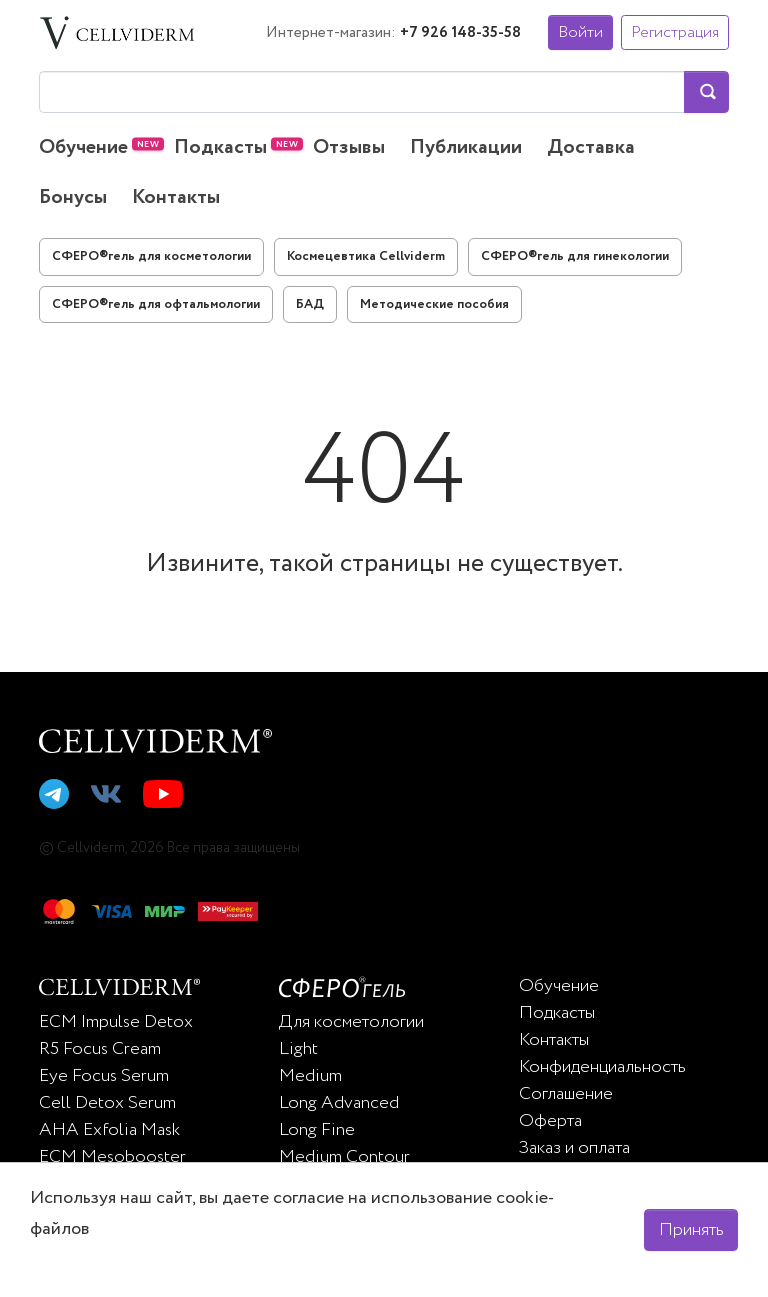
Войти (580, 32)
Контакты (176, 197)
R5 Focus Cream (100, 1049)
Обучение (83, 147)
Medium (310, 1076)
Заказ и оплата (574, 1148)
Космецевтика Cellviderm (366, 256)
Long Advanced (339, 1103)
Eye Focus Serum (104, 1076)
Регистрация (675, 32)
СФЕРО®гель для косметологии (151, 256)
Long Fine (317, 1130)
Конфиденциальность (602, 1067)
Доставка (591, 147)
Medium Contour (344, 1157)
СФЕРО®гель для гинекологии (575, 256)
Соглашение (566, 1094)
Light (298, 1049)
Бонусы (73, 197)
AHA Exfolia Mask (109, 1130)
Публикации (466, 147)
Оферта (550, 1121)
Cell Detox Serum (107, 1103)
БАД (310, 304)
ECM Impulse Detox (116, 1022)
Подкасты (220, 147)
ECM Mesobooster (112, 1157)
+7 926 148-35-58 (460, 33)
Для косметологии (351, 1022)
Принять (691, 1230)
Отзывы (349, 147)
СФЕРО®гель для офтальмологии (156, 304)
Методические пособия (434, 304)
